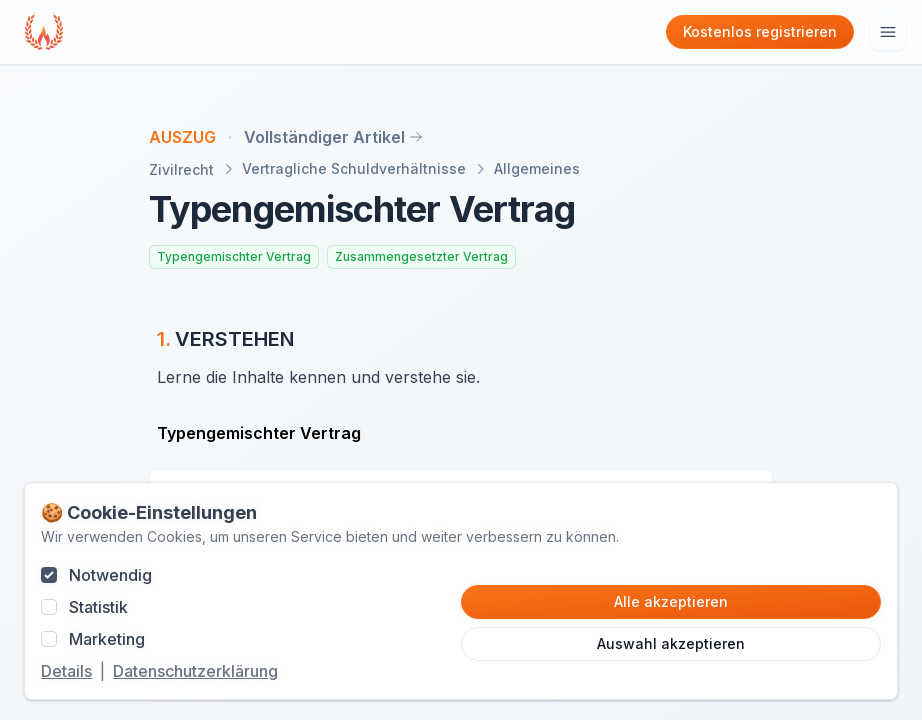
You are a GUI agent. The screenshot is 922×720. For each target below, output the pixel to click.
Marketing (107, 639)
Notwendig (110, 575)
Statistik (98, 607)
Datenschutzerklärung (195, 671)
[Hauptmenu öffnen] (888, 32)
